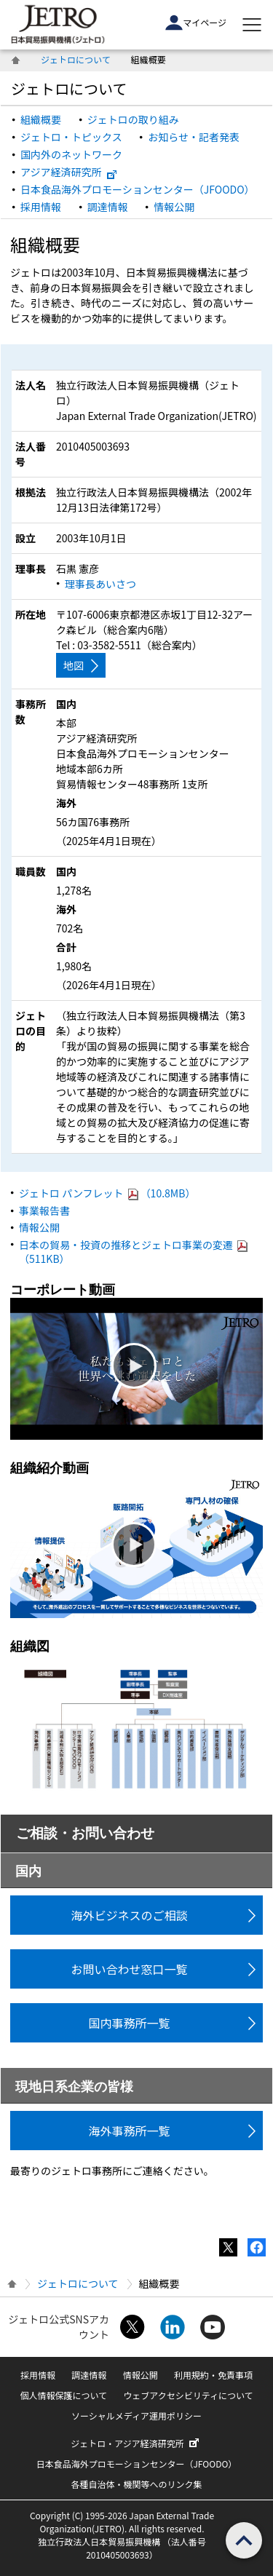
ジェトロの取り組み (133, 119)
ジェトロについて (76, 59)
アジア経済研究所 (68, 172)
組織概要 (40, 119)
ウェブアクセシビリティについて (188, 2395)
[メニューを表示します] (252, 25)
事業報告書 (44, 1210)
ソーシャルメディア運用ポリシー (136, 2415)
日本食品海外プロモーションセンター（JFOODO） (137, 189)
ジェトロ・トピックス (71, 137)
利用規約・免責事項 (213, 2375)
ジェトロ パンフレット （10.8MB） (107, 1193)
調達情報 (107, 206)
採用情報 (40, 206)
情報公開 (174, 206)
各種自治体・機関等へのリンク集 (136, 2484)
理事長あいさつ (100, 583)
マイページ (195, 22)
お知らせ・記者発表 (194, 137)
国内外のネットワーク (71, 154)
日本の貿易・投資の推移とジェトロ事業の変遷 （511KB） (134, 1251)
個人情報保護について (63, 2395)
